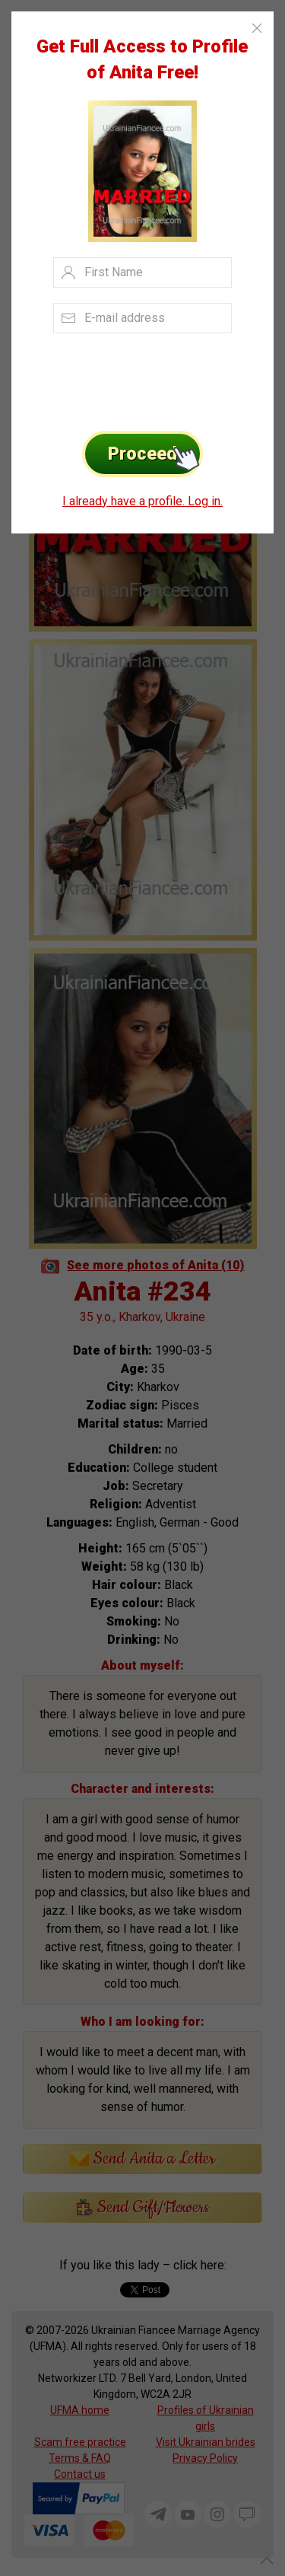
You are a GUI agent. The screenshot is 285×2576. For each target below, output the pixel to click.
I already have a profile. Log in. (142, 501)
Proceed (155, 454)
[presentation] (126, 377)
